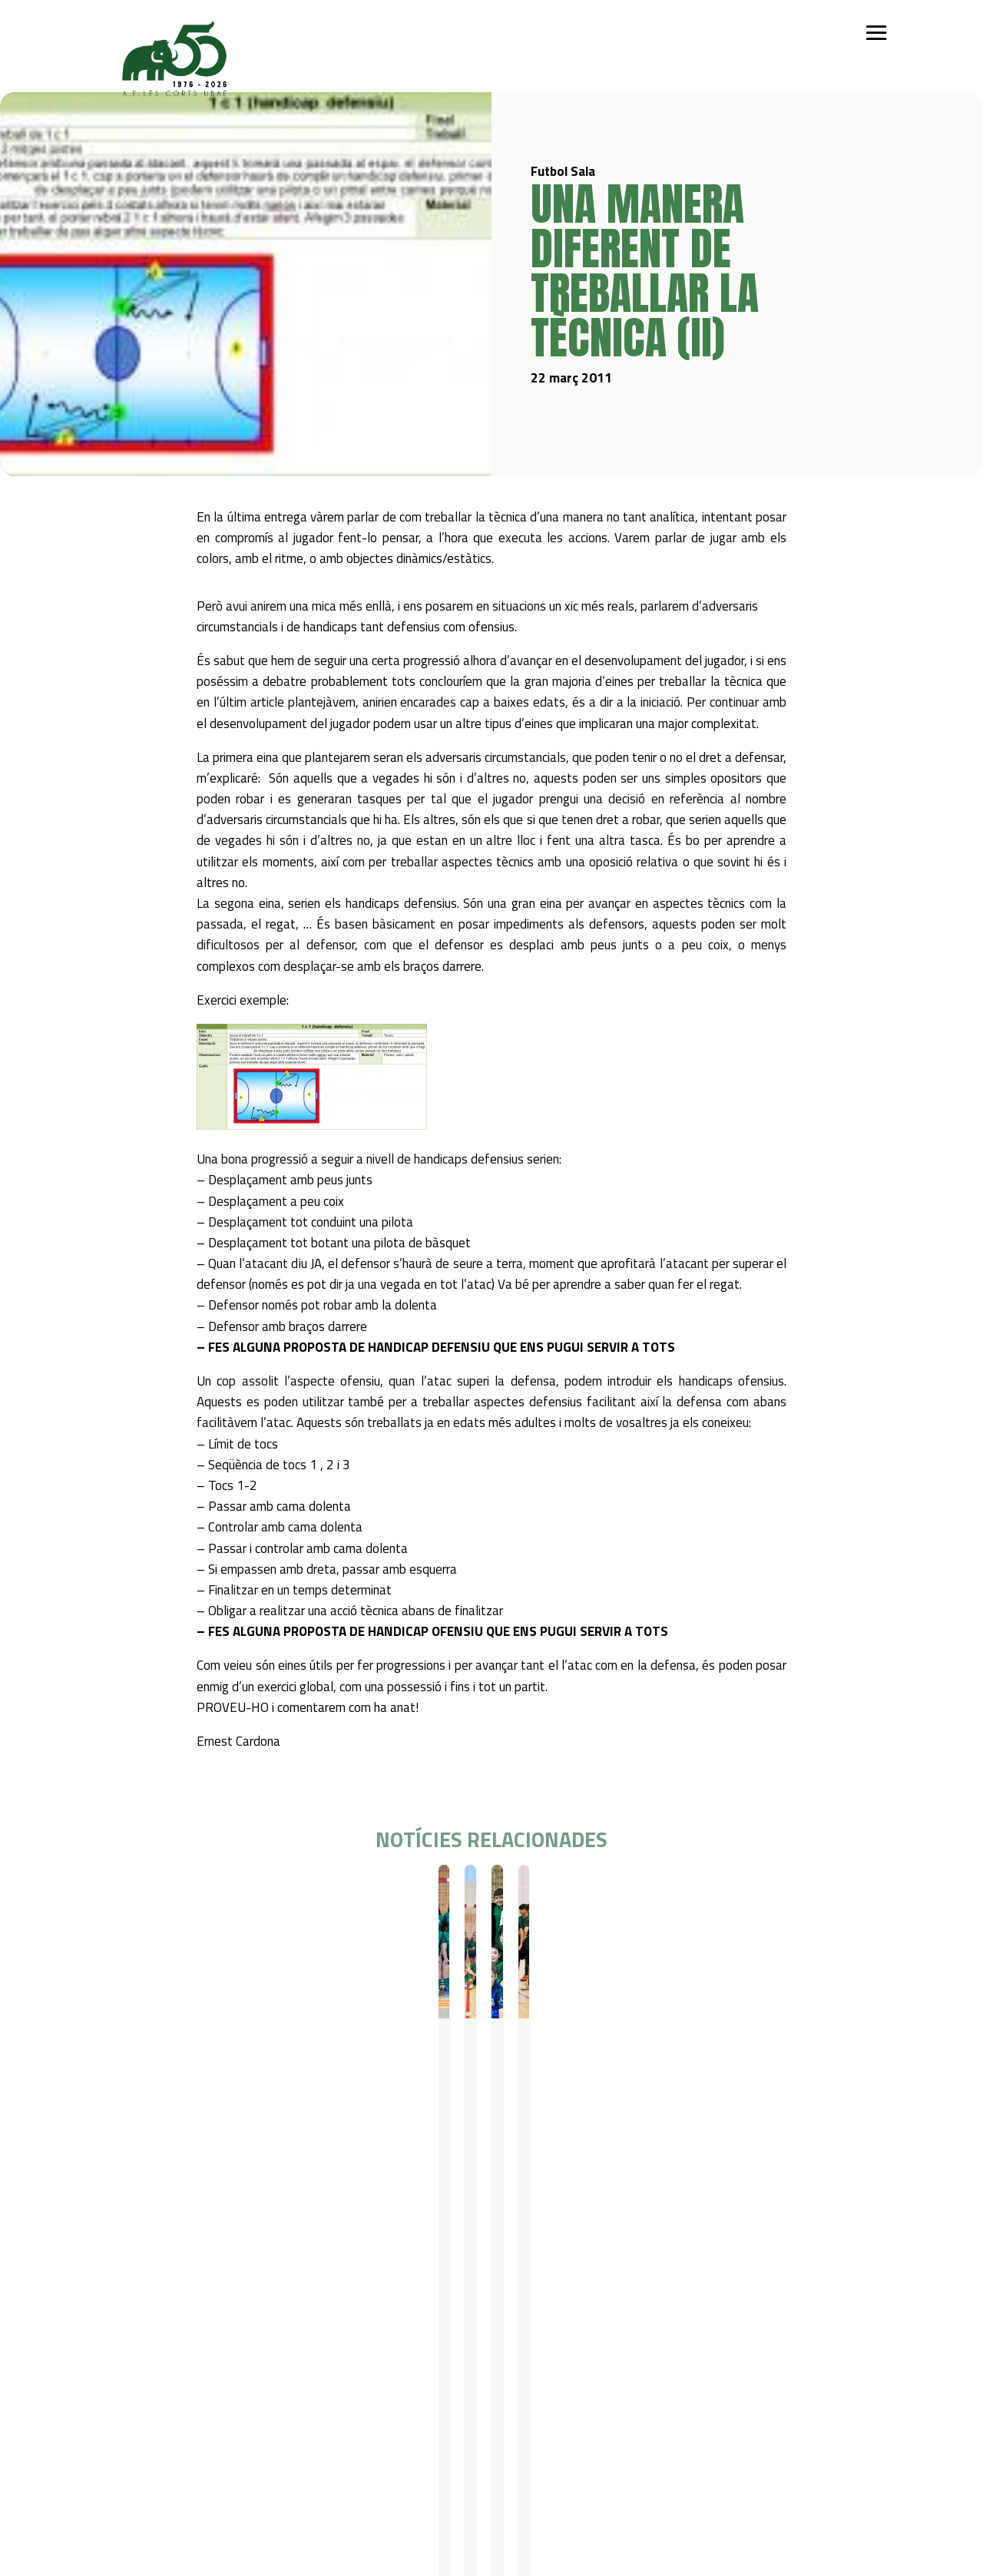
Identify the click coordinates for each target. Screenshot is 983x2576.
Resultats (198, 1892)
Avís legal (121, 2476)
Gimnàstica (198, 2401)
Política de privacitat (150, 2456)
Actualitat (551, 2321)
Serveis (411, 2321)
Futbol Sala (147, 1892)
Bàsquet (192, 2381)
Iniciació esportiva (214, 2341)
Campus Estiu (319, 2341)
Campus (309, 2321)
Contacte (633, 2321)
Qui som (118, 2321)
